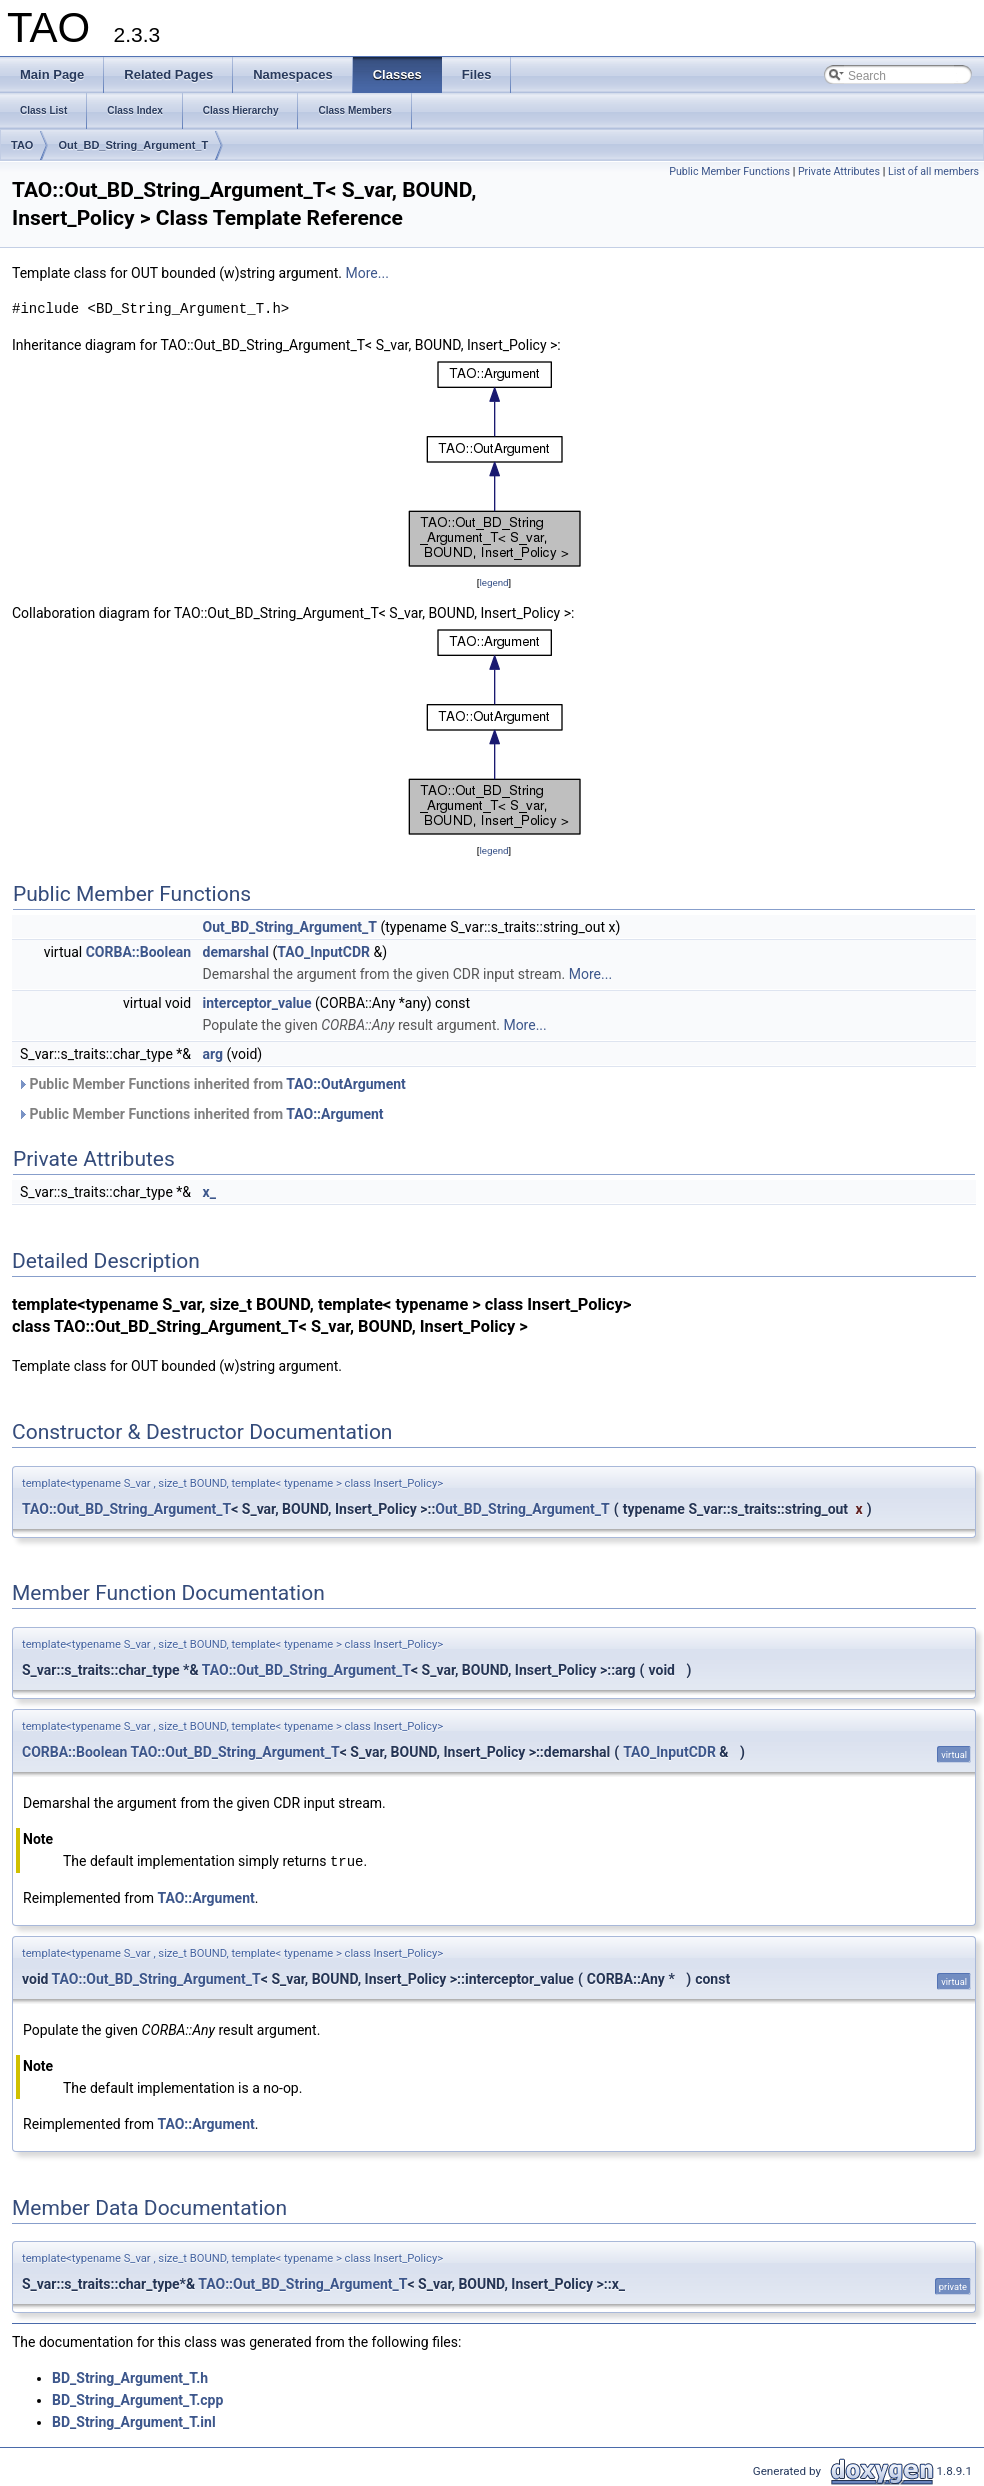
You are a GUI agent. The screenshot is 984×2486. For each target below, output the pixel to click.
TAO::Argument (334, 1114)
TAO (22, 145)
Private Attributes (839, 171)
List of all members (933, 171)
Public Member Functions (729, 171)
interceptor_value (257, 1003)
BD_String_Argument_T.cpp (137, 2399)
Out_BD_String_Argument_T (133, 145)
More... (367, 273)
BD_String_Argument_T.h (130, 2377)
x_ (209, 1192)
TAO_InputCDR (323, 952)
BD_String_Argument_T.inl (134, 2421)
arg (213, 1054)
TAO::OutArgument (346, 1084)
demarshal (236, 952)
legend (493, 582)
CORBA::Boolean (138, 952)
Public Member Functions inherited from (211, 1084)
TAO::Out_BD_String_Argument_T (126, 1509)
